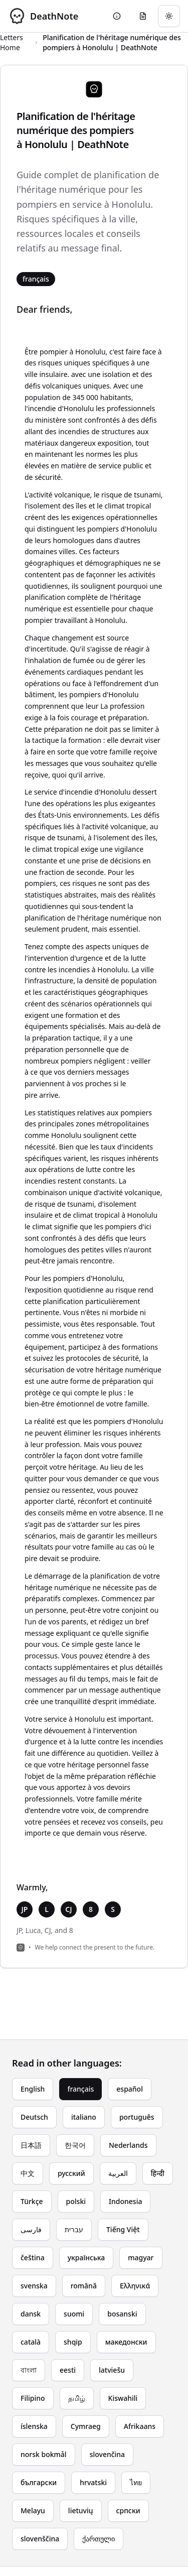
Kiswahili (123, 2398)
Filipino (33, 2398)
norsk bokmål (44, 2454)
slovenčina (107, 2454)
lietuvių (80, 2510)
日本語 (31, 2145)
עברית (74, 2229)
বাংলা (29, 2370)
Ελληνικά (135, 2285)
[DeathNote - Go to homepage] (43, 16)
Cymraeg (86, 2426)
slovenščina (40, 2538)
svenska (34, 2285)
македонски (126, 2342)
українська (86, 2257)
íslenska (34, 2426)
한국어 (75, 2145)
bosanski (122, 2314)
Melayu (33, 2510)
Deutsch (34, 2117)
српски (128, 2510)
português (136, 2117)
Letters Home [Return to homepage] (11, 42)
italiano (83, 2117)
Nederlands (128, 2145)
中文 (28, 2173)
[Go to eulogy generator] (143, 16)
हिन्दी (157, 2173)
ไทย (136, 2482)
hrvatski (93, 2482)
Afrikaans (139, 2426)
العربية (118, 2173)
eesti (68, 2370)
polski (76, 2201)
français (80, 2089)
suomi (74, 2314)
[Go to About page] (117, 16)
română (84, 2285)
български (39, 2482)
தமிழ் (76, 2398)
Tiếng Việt (123, 2229)
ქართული (98, 2538)
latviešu (112, 2370)
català (31, 2342)
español (129, 2089)
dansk (31, 2314)
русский (71, 2173)
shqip (73, 2342)
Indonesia (125, 2201)
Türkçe (32, 2201)
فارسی (31, 2229)
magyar (140, 2257)
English (33, 2089)
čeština (33, 2257)
